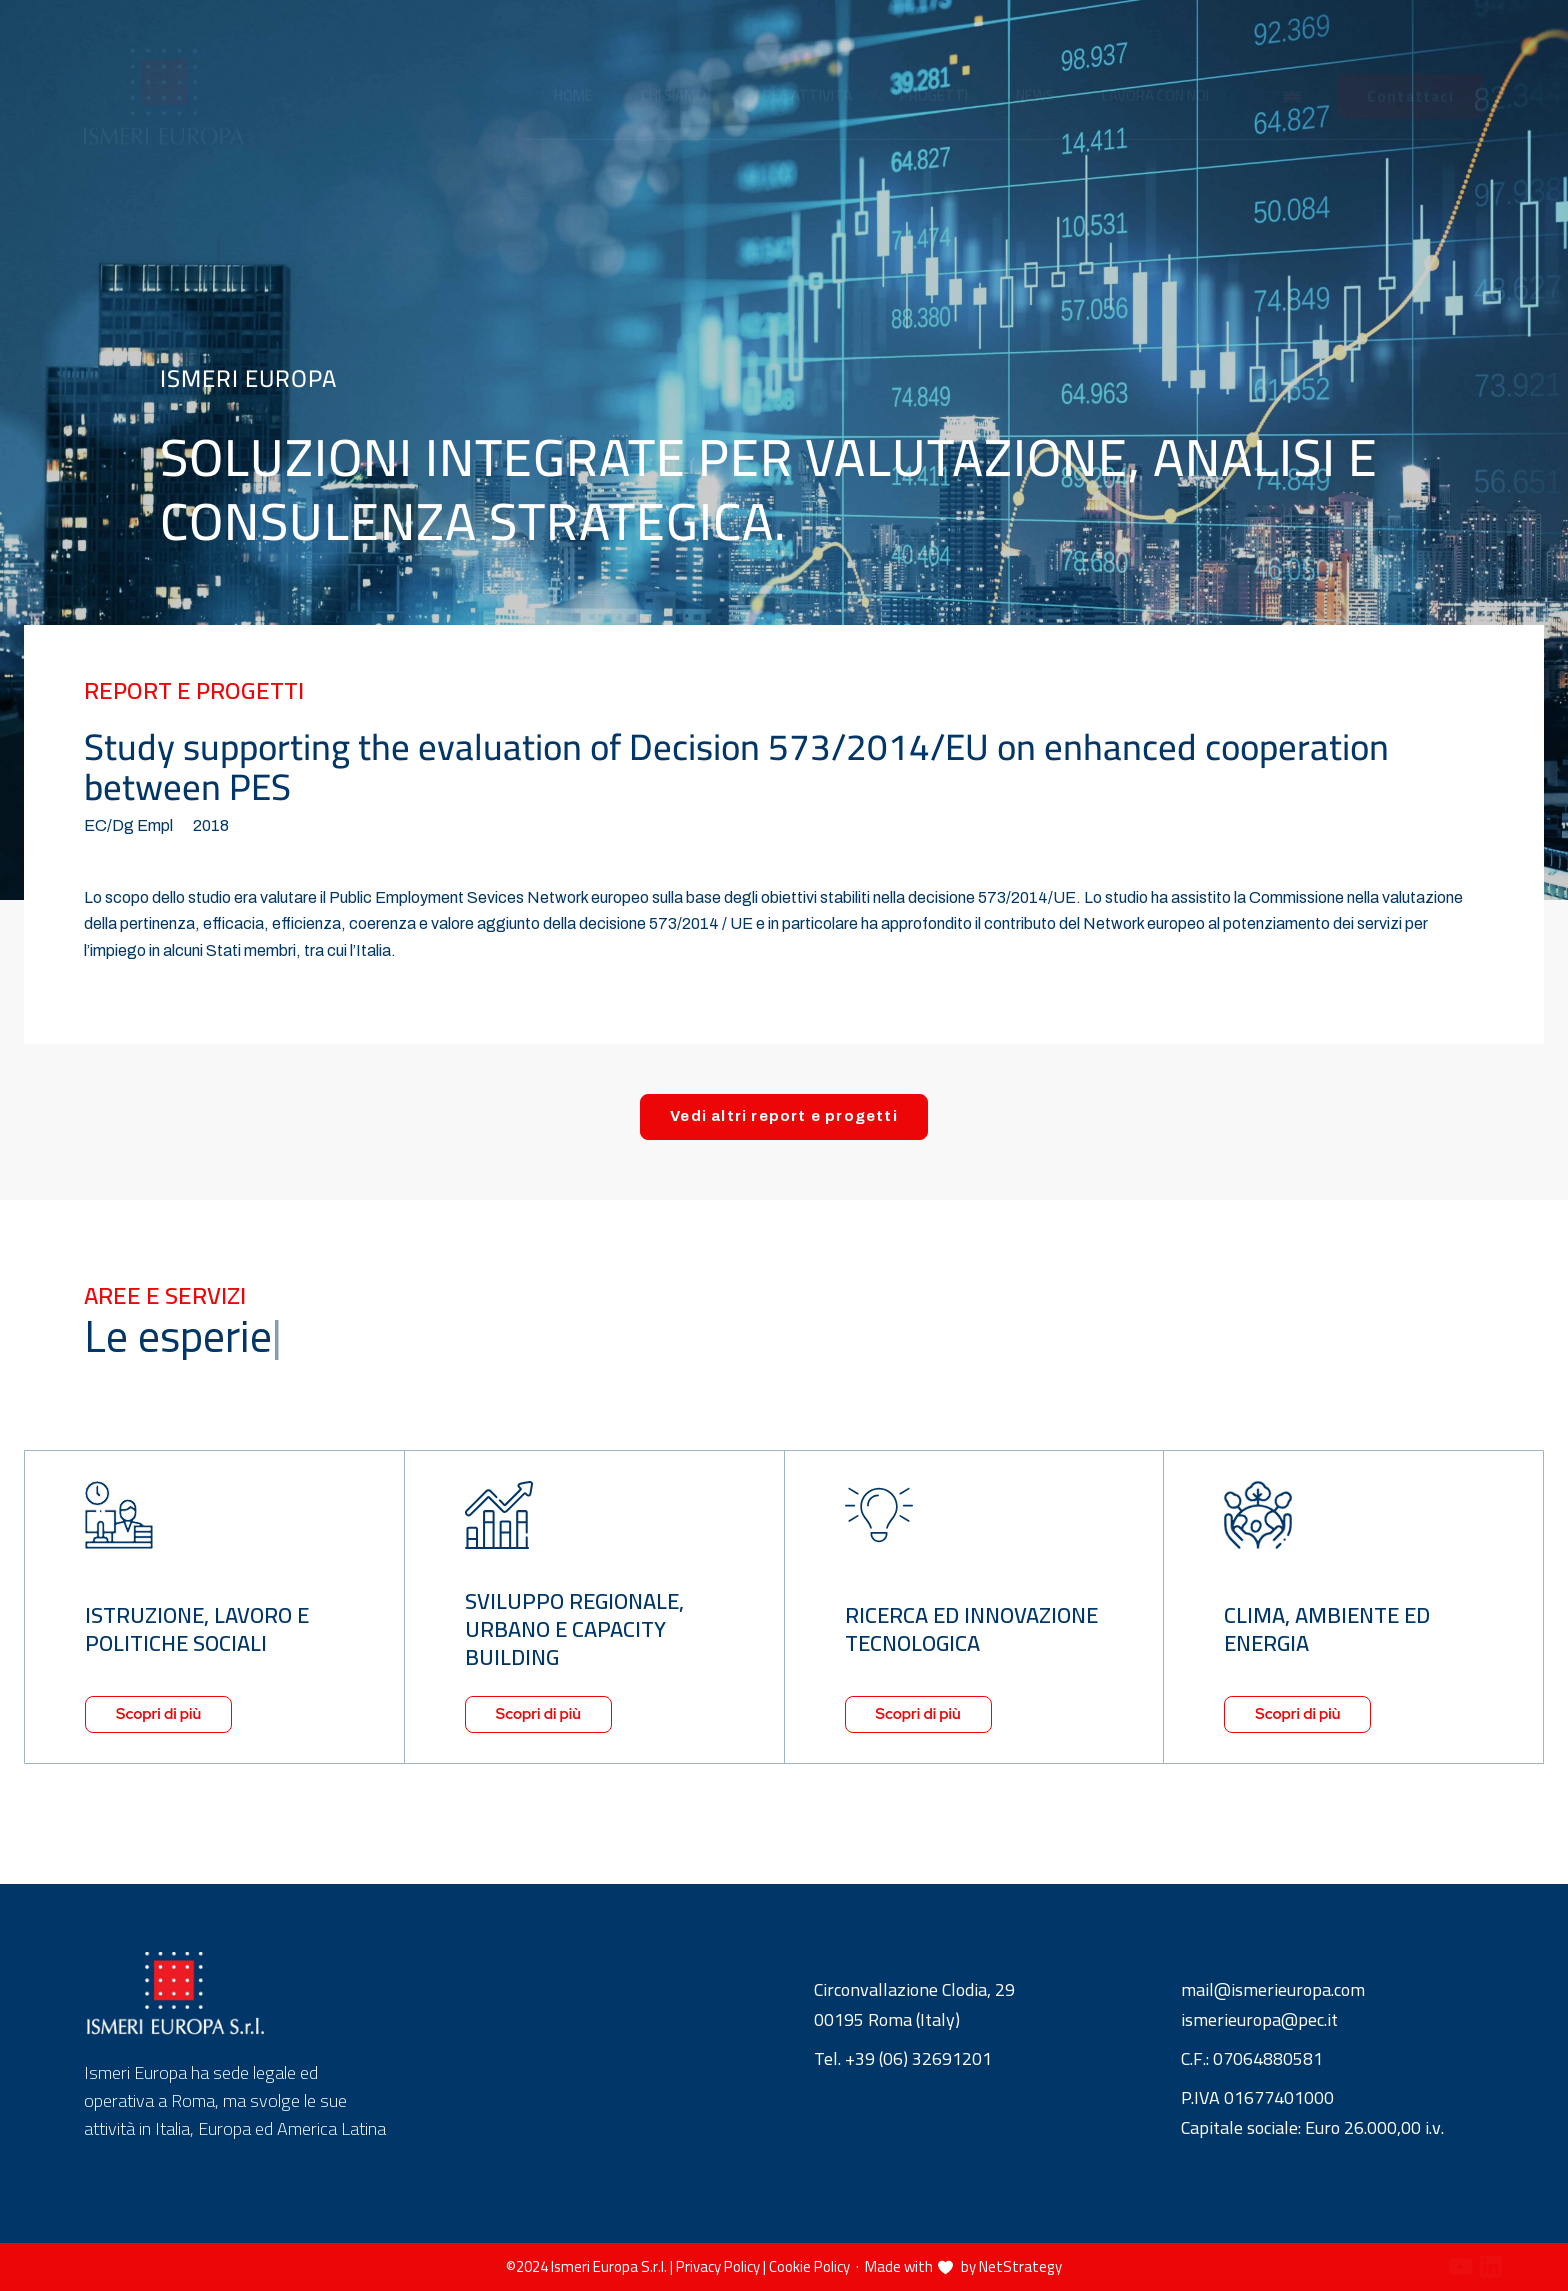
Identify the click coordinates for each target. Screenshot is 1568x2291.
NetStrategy (1020, 2266)
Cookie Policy (809, 2266)
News (1035, 76)
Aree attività (803, 76)
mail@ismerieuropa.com (1273, 1991)
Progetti (934, 76)
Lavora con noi (1155, 76)
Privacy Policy (718, 2266)
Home (573, 76)
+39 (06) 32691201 (918, 2060)
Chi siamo (673, 76)
